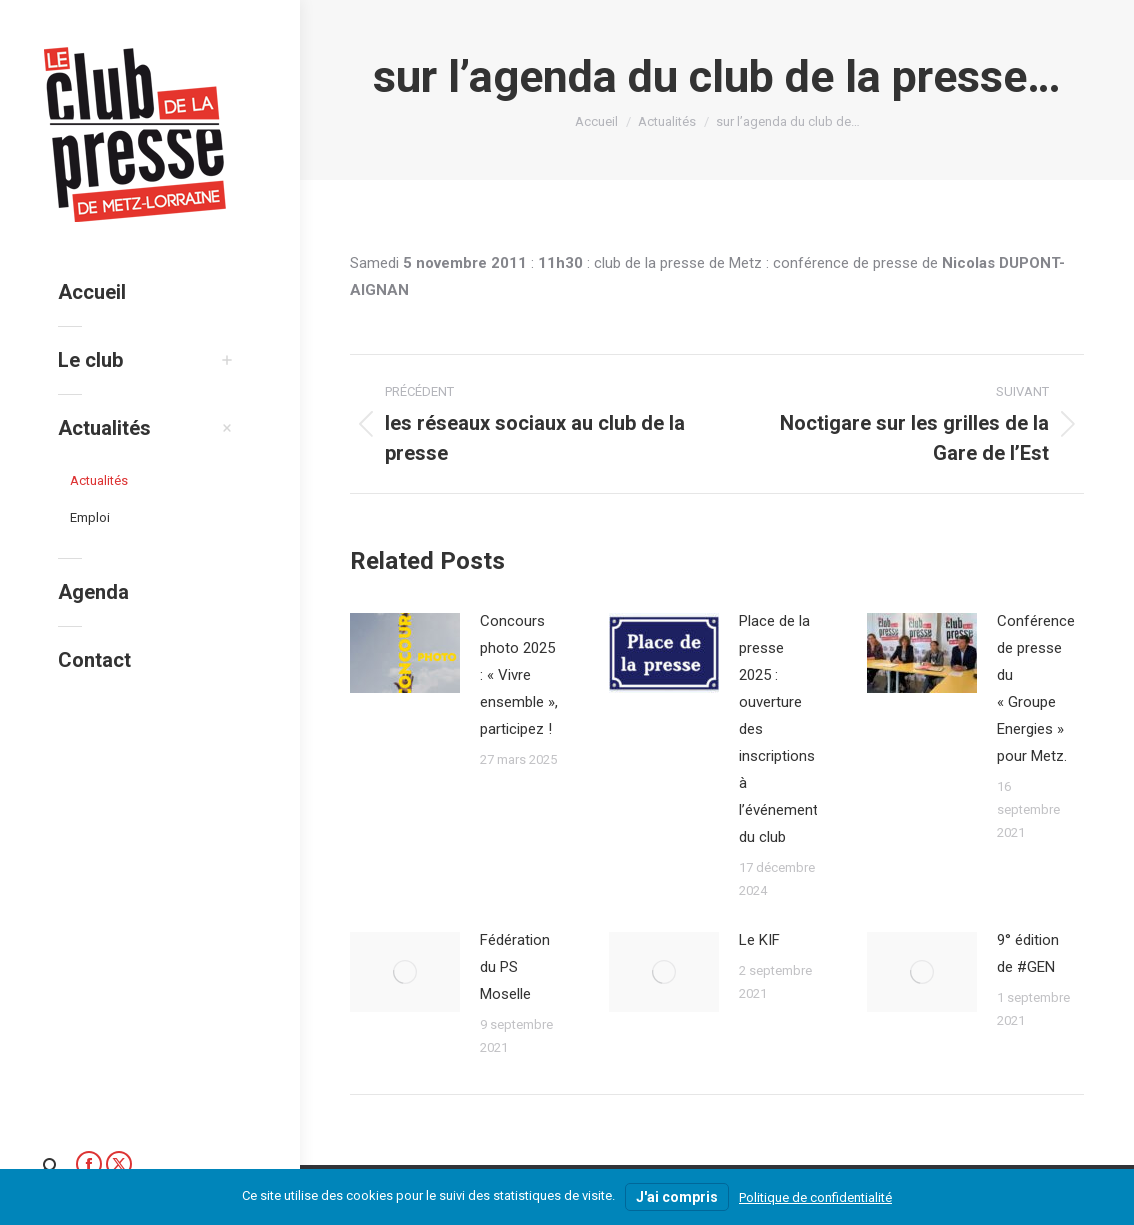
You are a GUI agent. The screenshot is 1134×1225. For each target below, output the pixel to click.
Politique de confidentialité (815, 1197)
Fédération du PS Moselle (515, 967)
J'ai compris (677, 1197)
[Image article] (405, 653)
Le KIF (759, 940)
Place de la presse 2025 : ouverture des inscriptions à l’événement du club (778, 729)
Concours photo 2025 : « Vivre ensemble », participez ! (519, 675)
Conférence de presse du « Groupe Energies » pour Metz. (1036, 688)
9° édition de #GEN (1028, 953)
